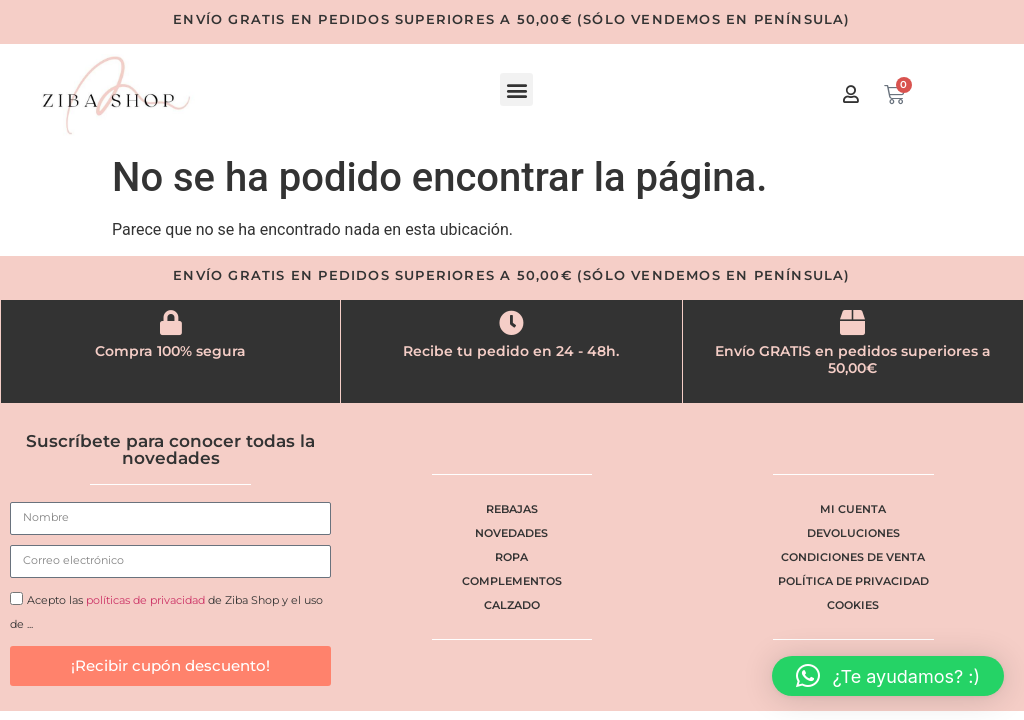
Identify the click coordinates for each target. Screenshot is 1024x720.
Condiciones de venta (853, 557)
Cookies (853, 605)
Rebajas (512, 509)
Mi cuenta (853, 509)
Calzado (512, 605)
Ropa (511, 557)
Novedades (511, 533)
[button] (516, 89)
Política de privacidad (853, 581)
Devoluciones (853, 533)
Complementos (512, 581)
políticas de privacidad (145, 600)
